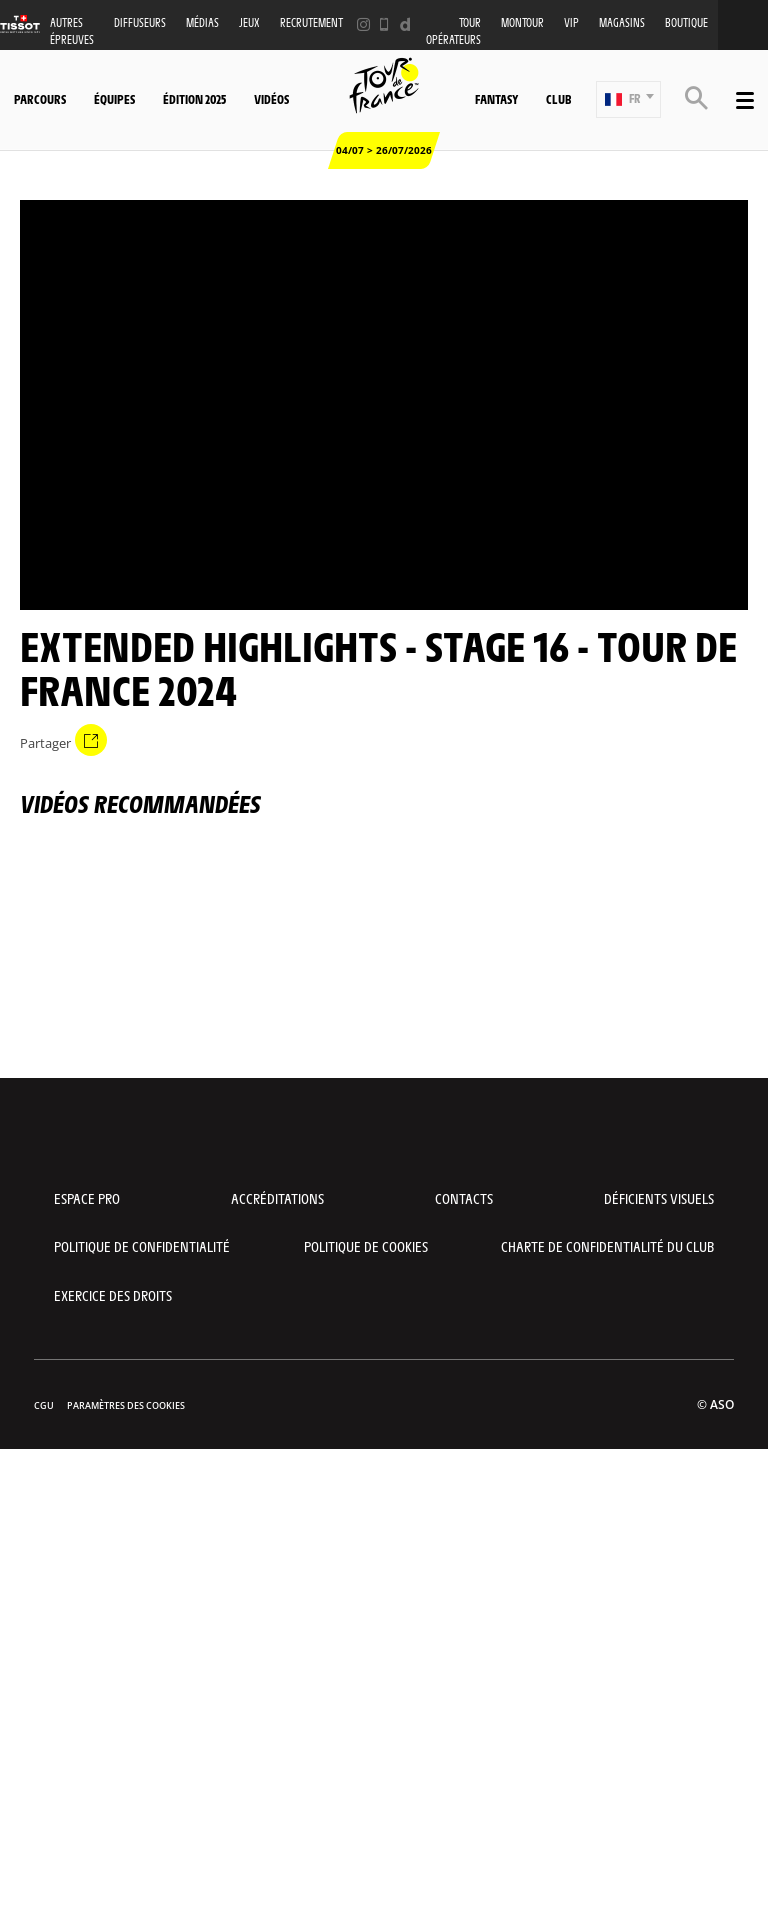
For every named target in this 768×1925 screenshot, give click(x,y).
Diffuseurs (140, 22)
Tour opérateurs (453, 31)
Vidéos (271, 99)
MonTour (522, 22)
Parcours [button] (40, 99)
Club (558, 99)
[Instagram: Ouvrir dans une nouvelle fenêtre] (363, 24)
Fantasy (496, 99)
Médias (202, 22)
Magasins (622, 22)
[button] (628, 99)
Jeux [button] (249, 22)
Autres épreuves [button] (72, 31)
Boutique (686, 22)
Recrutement (311, 22)
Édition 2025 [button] (194, 99)
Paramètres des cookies (126, 1405)
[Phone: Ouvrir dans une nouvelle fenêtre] (384, 24)
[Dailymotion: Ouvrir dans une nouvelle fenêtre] (405, 24)
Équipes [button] (114, 99)
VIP (571, 22)
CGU (44, 1405)
